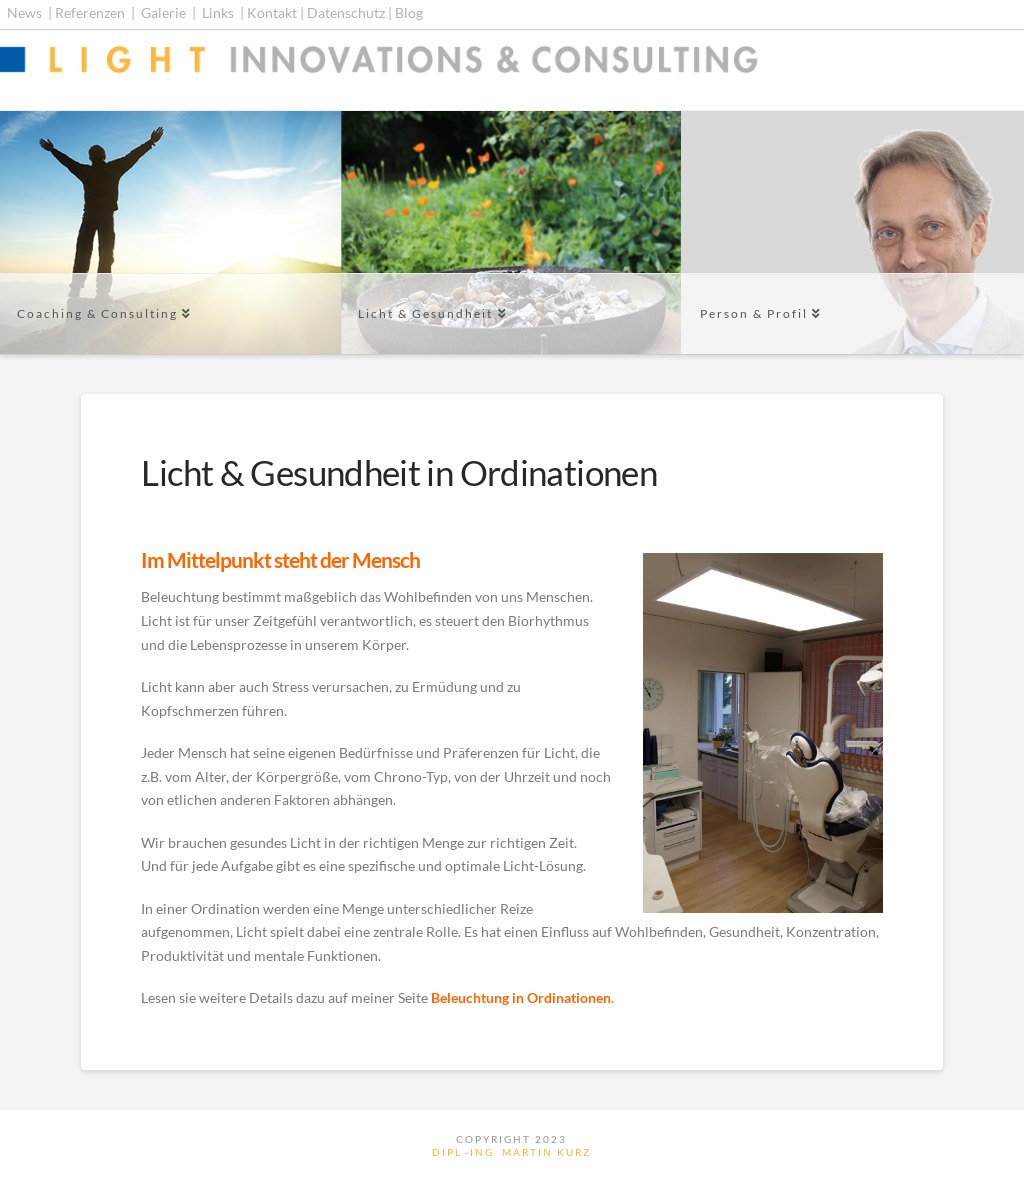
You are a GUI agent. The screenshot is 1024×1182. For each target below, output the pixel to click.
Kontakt (272, 12)
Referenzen (90, 12)
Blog (409, 12)
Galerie (163, 12)
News (24, 12)
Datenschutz (346, 12)
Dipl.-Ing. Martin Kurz (511, 1152)
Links (218, 12)
